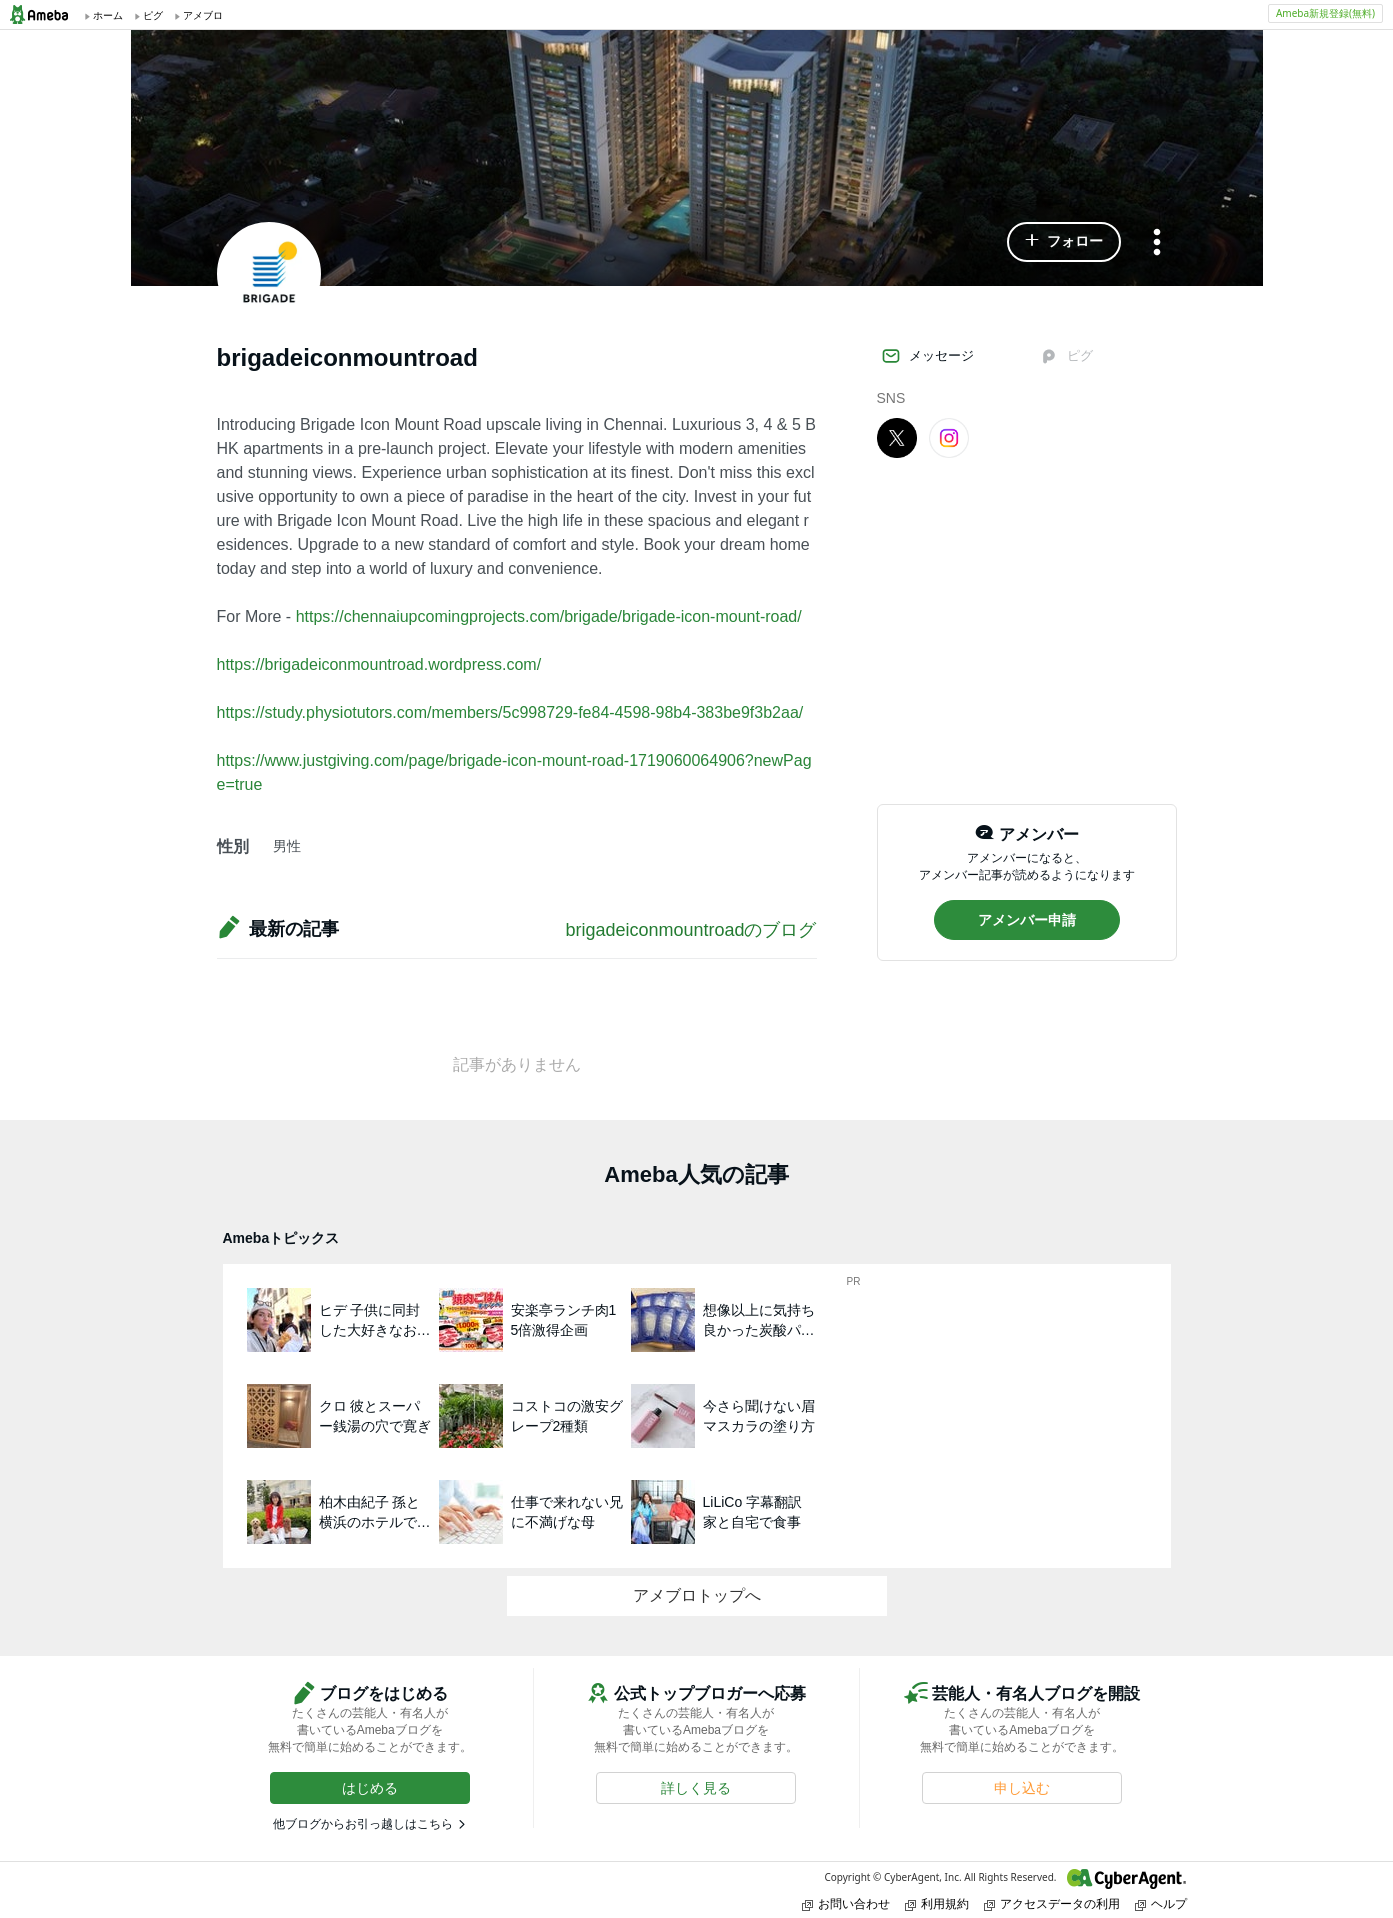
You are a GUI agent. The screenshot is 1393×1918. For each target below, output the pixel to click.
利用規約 (937, 1903)
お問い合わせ (846, 1903)
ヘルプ (1161, 1903)
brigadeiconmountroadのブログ (690, 930)
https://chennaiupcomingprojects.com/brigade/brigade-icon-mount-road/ (549, 616)
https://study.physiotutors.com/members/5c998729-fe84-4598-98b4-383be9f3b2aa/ (510, 712)
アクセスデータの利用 (1052, 1903)
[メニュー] (1157, 243)
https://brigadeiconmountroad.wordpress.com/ (379, 664)
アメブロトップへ (697, 1595)
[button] (1064, 242)
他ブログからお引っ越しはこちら (363, 1824)
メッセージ (927, 356)
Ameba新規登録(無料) (1325, 13)
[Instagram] (949, 437)
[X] (897, 437)
